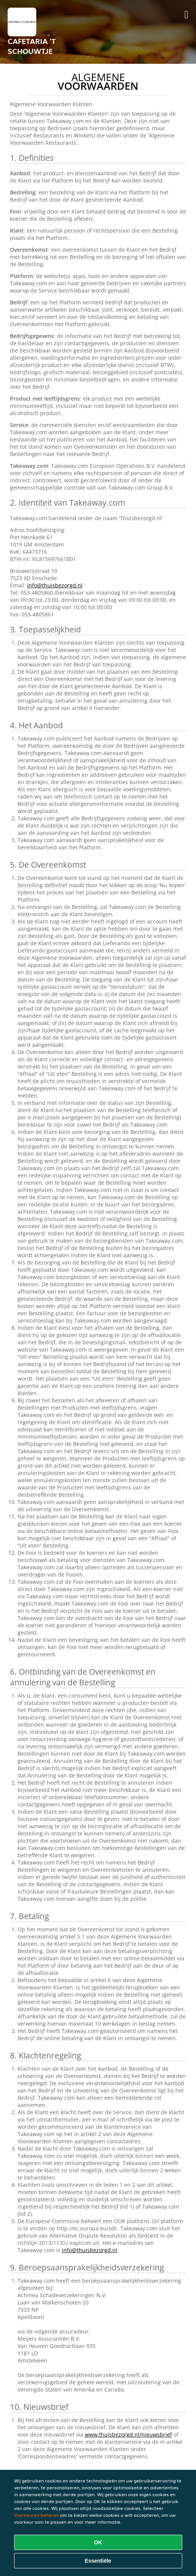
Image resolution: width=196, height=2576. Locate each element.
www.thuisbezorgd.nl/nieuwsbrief (128, 2434)
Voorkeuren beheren (36, 2515)
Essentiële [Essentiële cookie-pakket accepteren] (98, 2561)
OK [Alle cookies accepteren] (98, 2542)
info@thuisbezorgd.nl (55, 585)
